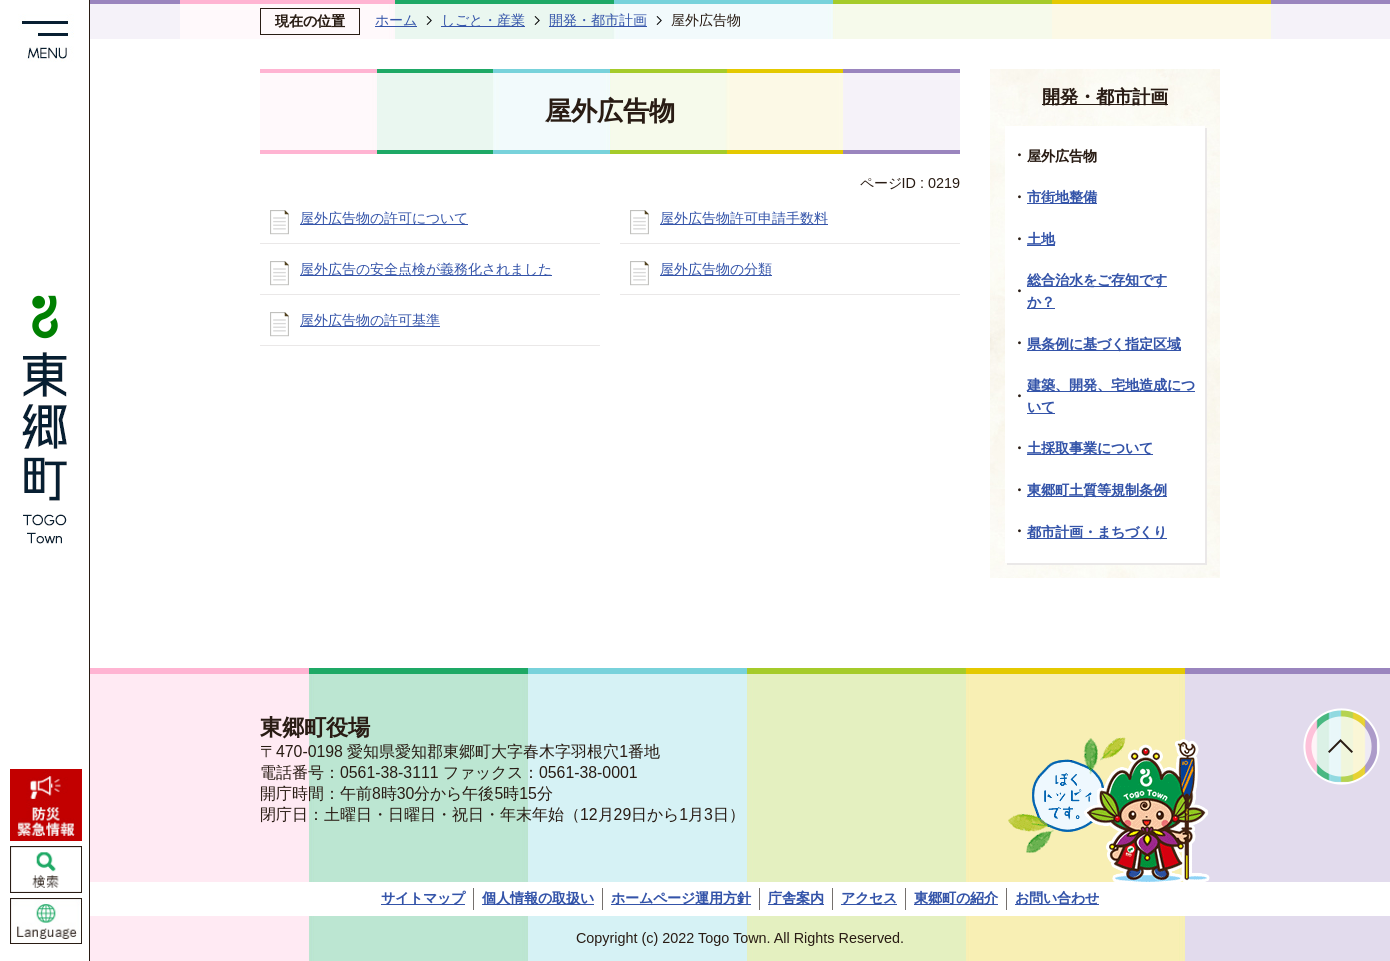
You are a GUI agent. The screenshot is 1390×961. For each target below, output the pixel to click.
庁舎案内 (796, 898)
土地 (1041, 239)
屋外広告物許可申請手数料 (744, 218)
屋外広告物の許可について (384, 218)
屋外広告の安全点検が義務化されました (426, 269)
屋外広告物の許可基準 (370, 320)
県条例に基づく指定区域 (1104, 344)
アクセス (869, 898)
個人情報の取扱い (538, 898)
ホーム (396, 20)
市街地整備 (1062, 197)
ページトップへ (1341, 746)
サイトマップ (423, 898)
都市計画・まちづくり (1097, 532)
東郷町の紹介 (956, 898)
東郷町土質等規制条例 (1097, 490)
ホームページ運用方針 (681, 898)
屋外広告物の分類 (716, 269)
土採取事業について (1090, 448)
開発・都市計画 (598, 20)
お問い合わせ (1057, 898)
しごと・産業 (483, 20)
